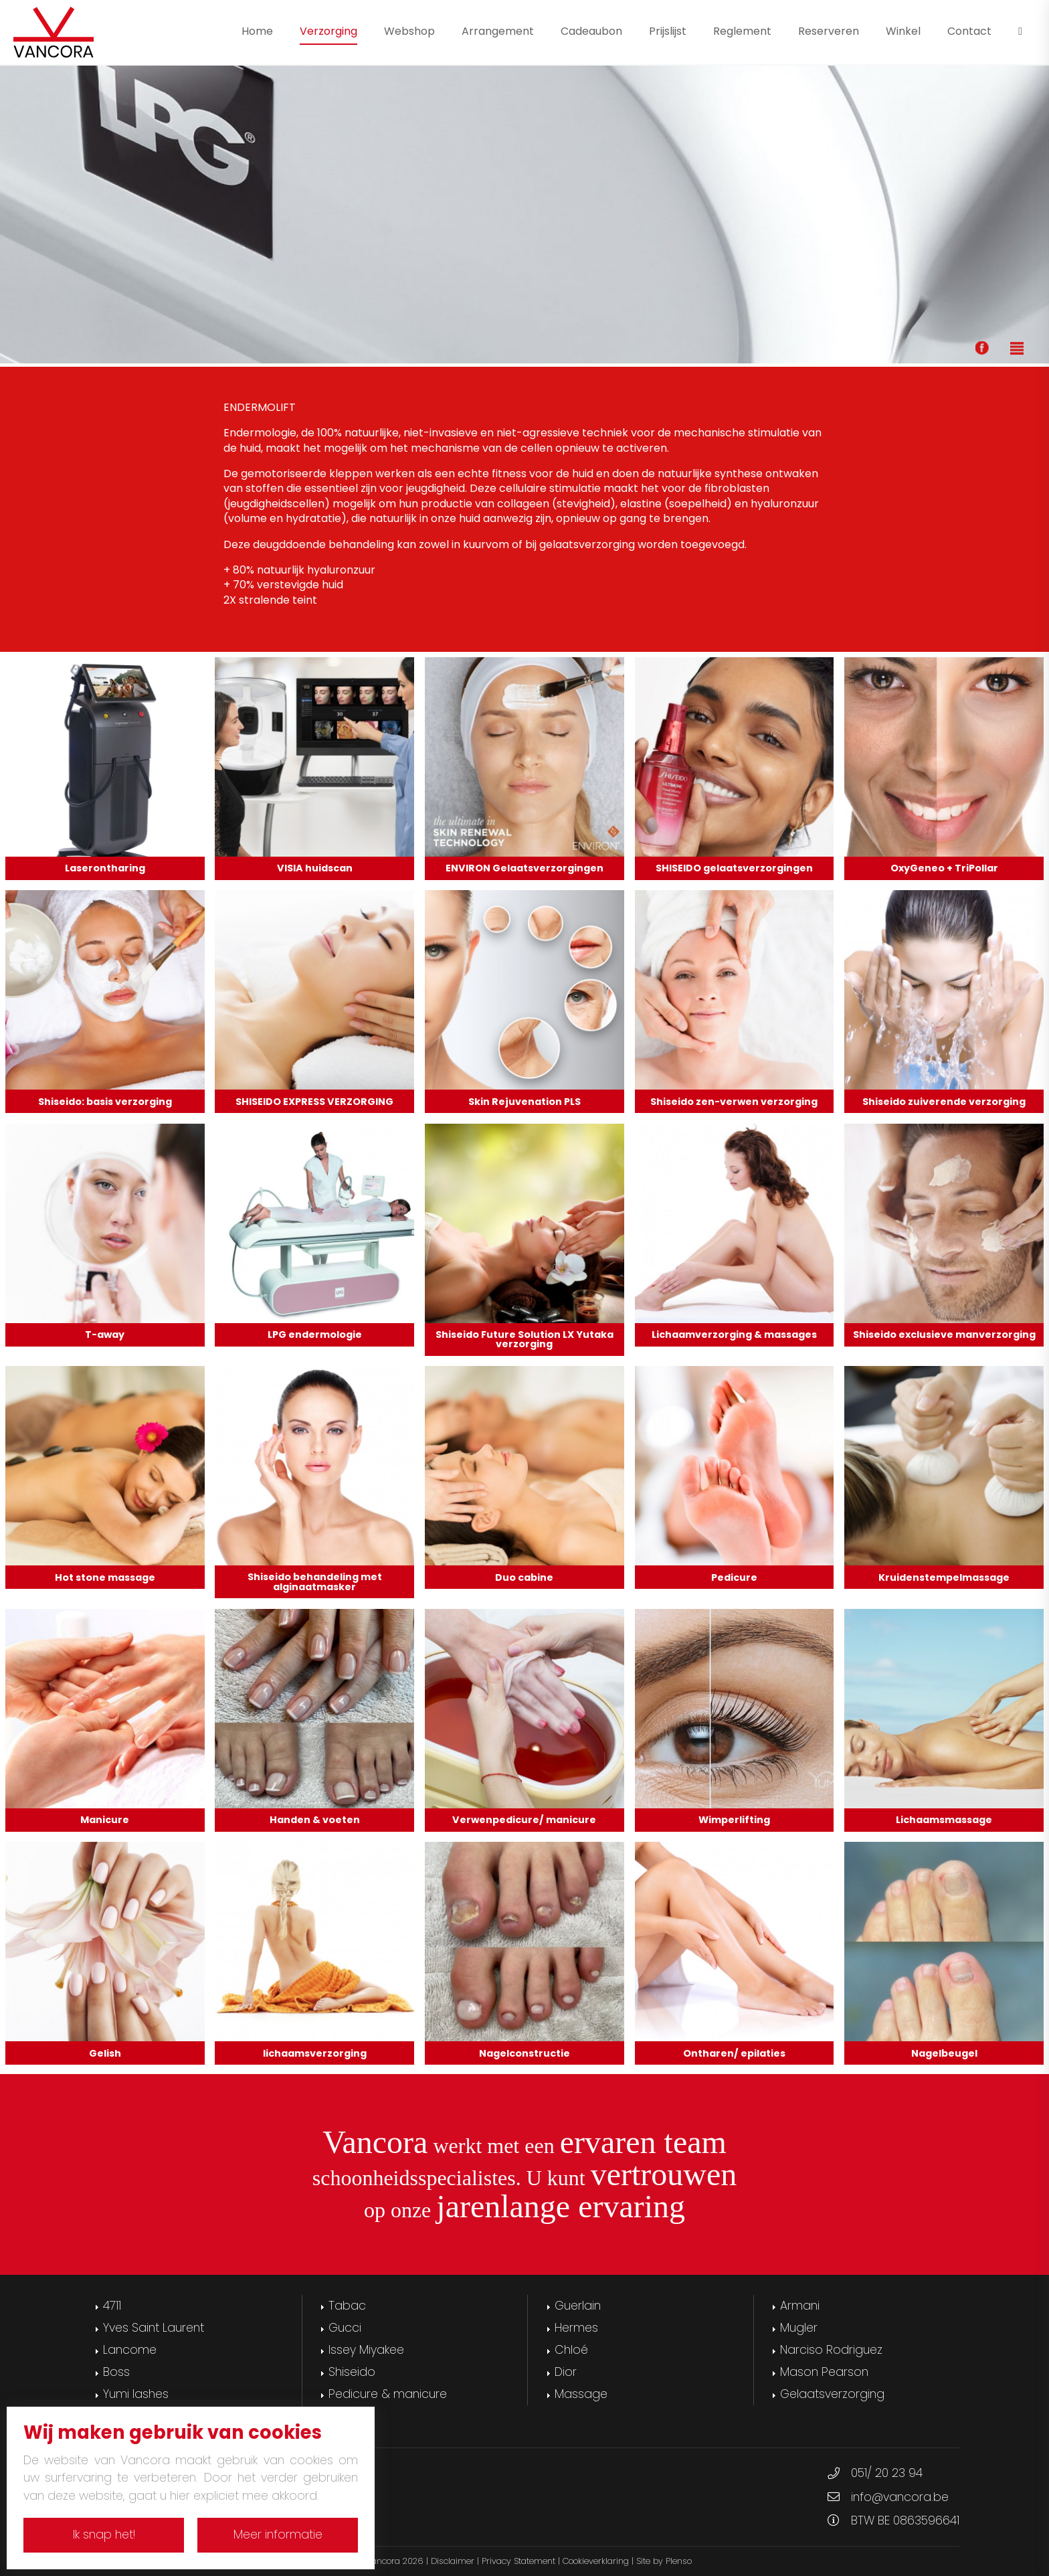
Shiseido (351, 2372)
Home (257, 31)
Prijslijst (667, 31)
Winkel (903, 31)
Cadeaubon (591, 31)
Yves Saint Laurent (153, 2328)
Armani (800, 2306)
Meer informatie (277, 2534)
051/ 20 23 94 (887, 2473)
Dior (566, 2372)
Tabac (347, 2306)
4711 (112, 2306)
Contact (969, 31)
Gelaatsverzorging (832, 2394)
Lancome (130, 2350)
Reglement (742, 31)
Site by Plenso (664, 2561)
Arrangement (498, 31)
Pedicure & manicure (387, 2394)
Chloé (571, 2350)
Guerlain (578, 2306)
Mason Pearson (824, 2372)
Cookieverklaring (596, 2561)
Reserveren (828, 31)
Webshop (409, 31)
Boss (116, 2372)
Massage (581, 2394)
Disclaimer (452, 2561)
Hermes (576, 2328)
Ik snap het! (104, 2534)
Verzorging (328, 31)
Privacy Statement (518, 2561)
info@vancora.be (900, 2497)
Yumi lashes (136, 2394)
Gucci (344, 2328)
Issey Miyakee (366, 2350)
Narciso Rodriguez (831, 2350)
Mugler (799, 2328)
